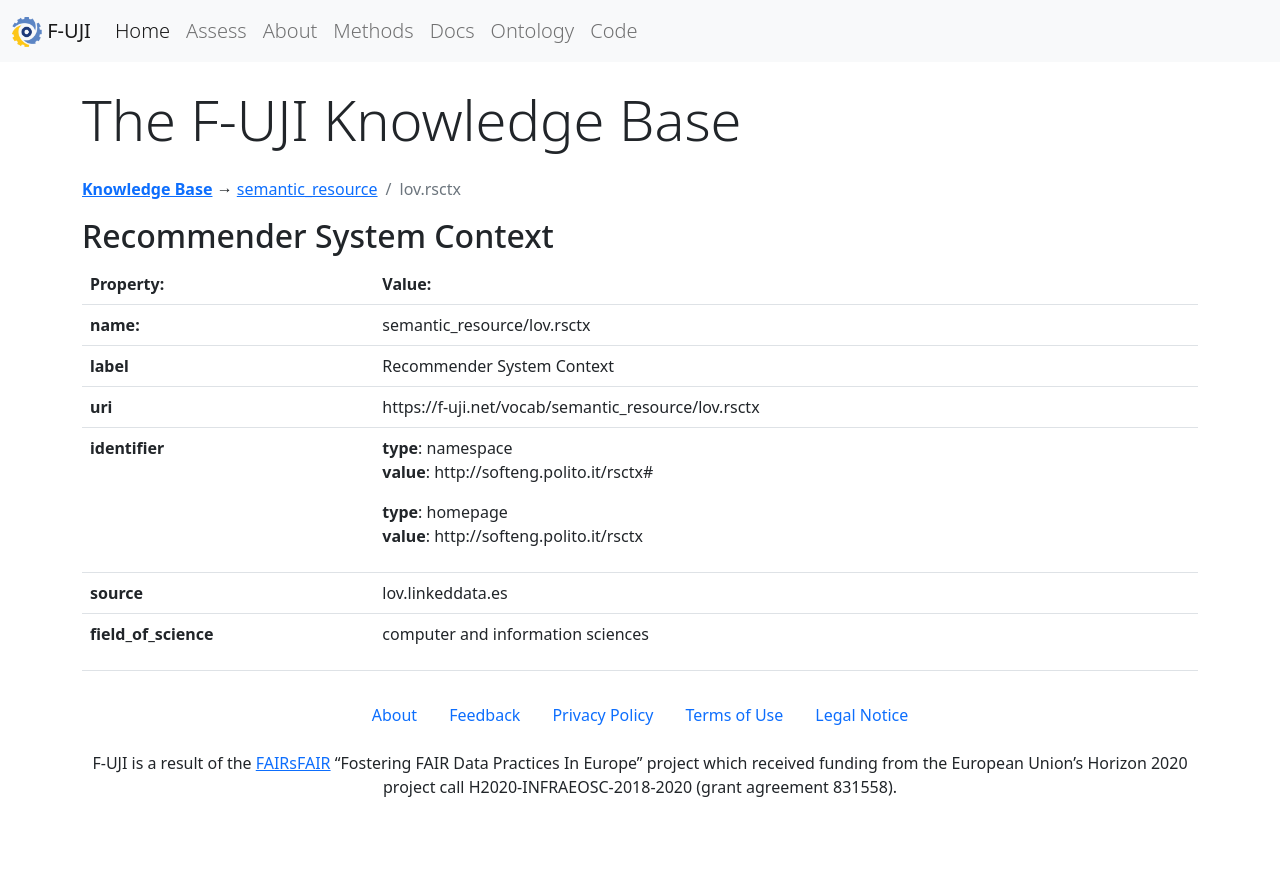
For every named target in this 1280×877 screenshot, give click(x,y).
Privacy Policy (602, 715)
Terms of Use (734, 715)
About (290, 30)
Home (142, 30)
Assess (216, 30)
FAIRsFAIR (293, 763)
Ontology (533, 30)
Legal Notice (861, 715)
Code (613, 30)
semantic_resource (307, 189)
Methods (373, 30)
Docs (452, 30)
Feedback (484, 715)
